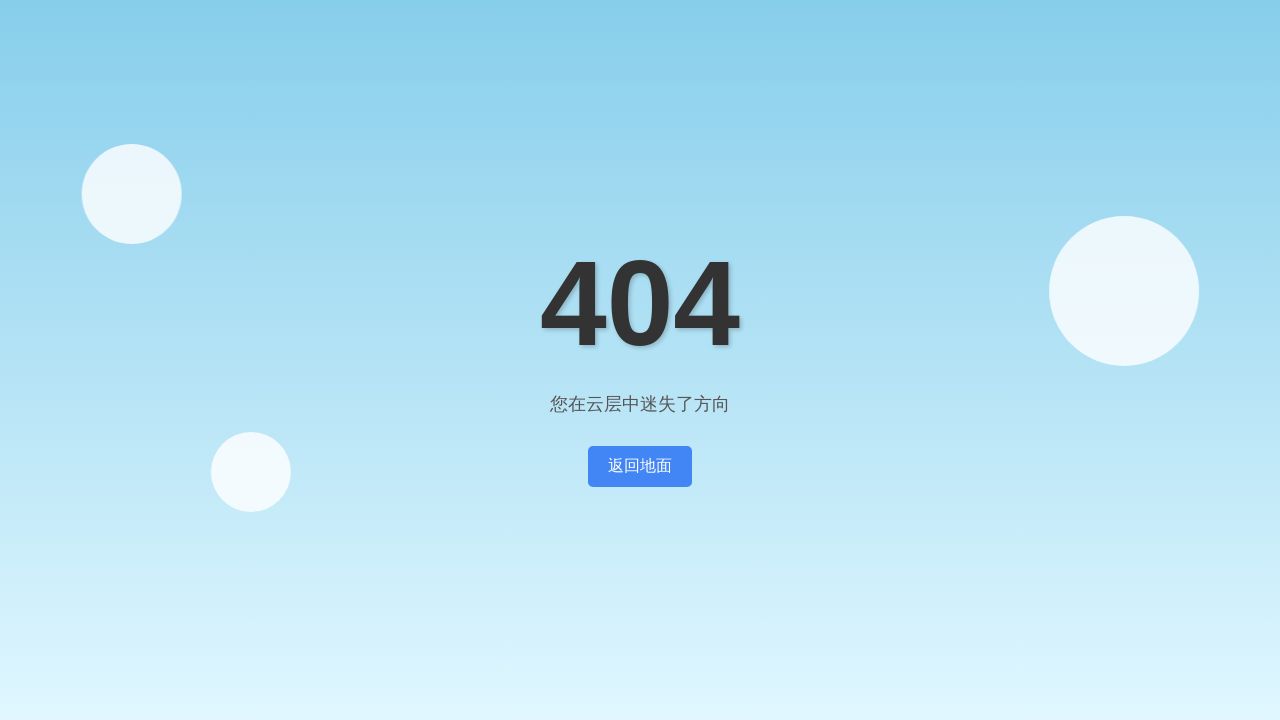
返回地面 (640, 465)
